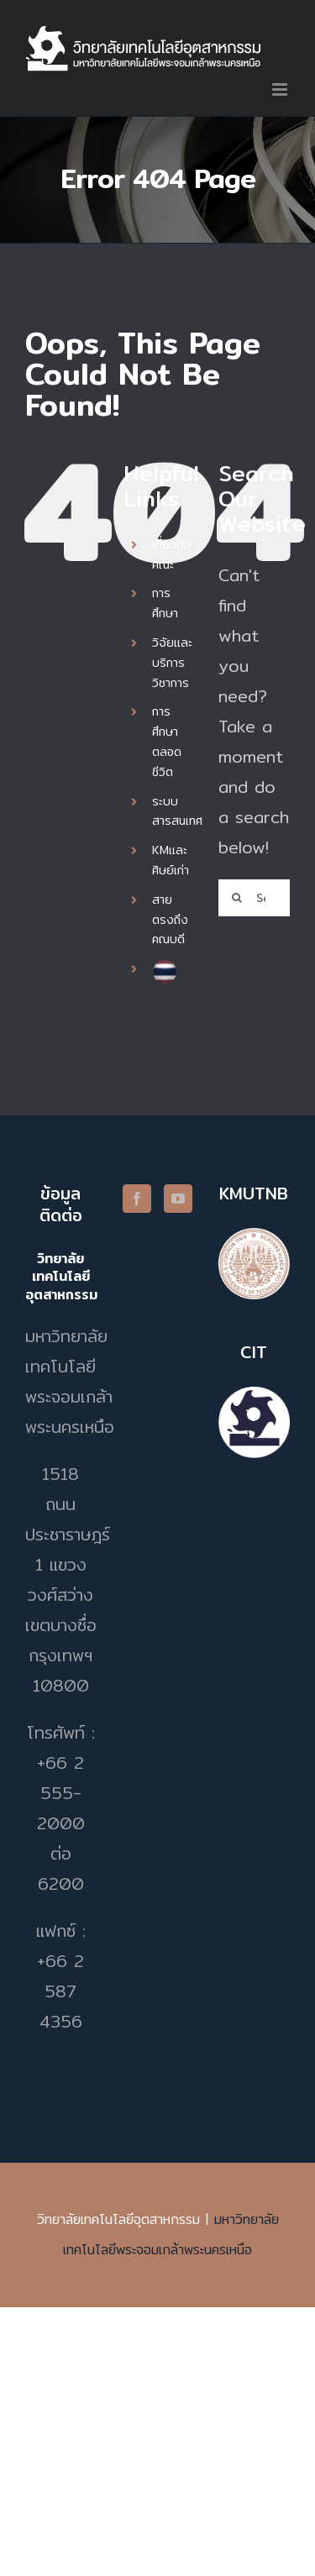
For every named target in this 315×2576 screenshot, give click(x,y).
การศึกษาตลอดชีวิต (166, 741)
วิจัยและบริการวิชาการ (172, 662)
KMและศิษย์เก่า (170, 860)
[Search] (236, 897)
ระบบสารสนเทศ (177, 811)
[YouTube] (178, 1198)
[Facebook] (137, 1198)
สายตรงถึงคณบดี (170, 919)
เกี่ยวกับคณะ (171, 554)
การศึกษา (165, 603)
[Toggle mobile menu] (281, 89)
